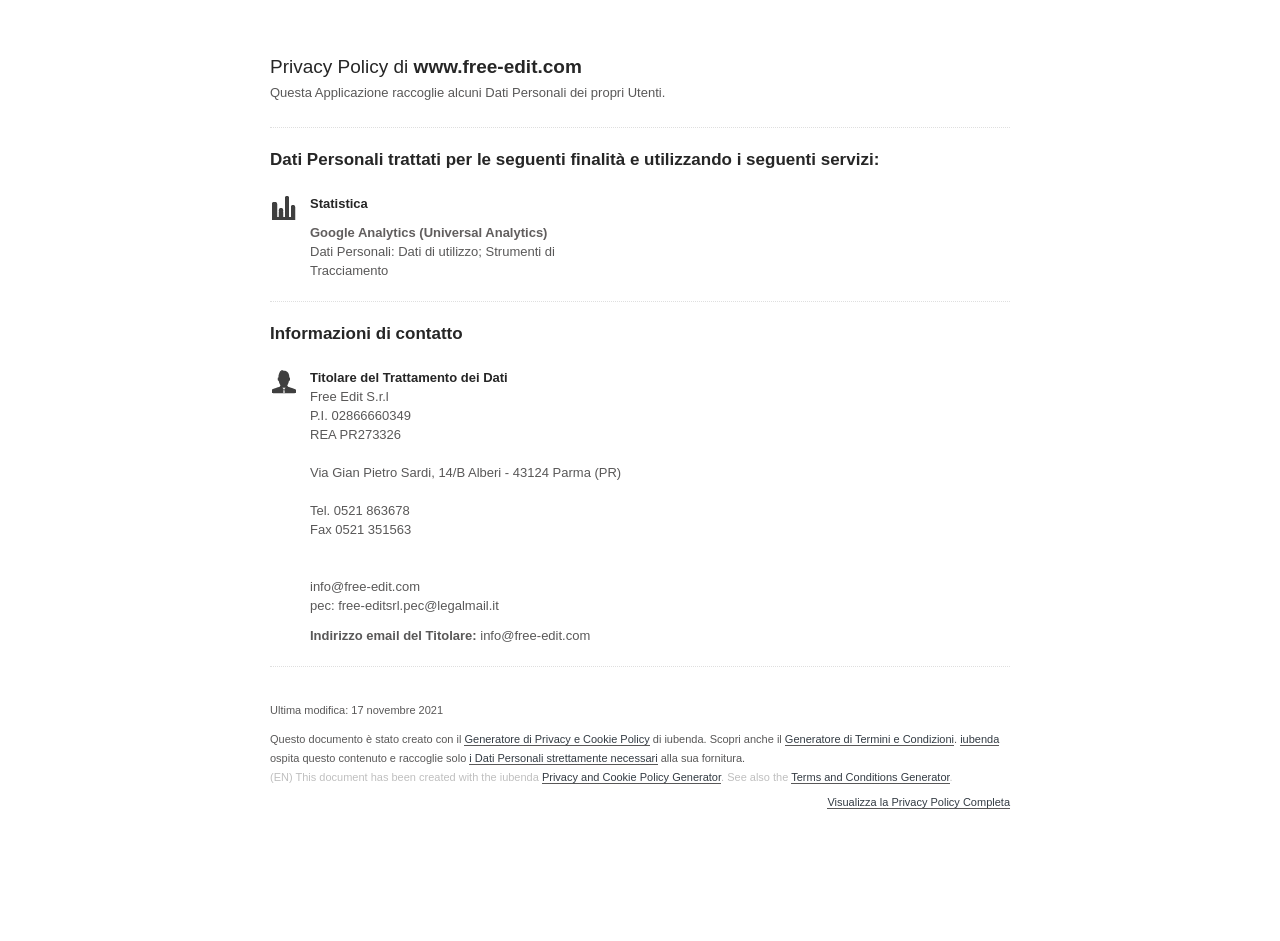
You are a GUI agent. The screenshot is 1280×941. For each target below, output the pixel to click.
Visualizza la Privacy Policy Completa (918, 802)
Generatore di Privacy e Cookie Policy (556, 739)
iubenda (979, 739)
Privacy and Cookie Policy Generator (631, 777)
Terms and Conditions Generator (870, 777)
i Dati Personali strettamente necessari (563, 758)
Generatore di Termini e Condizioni (869, 739)
